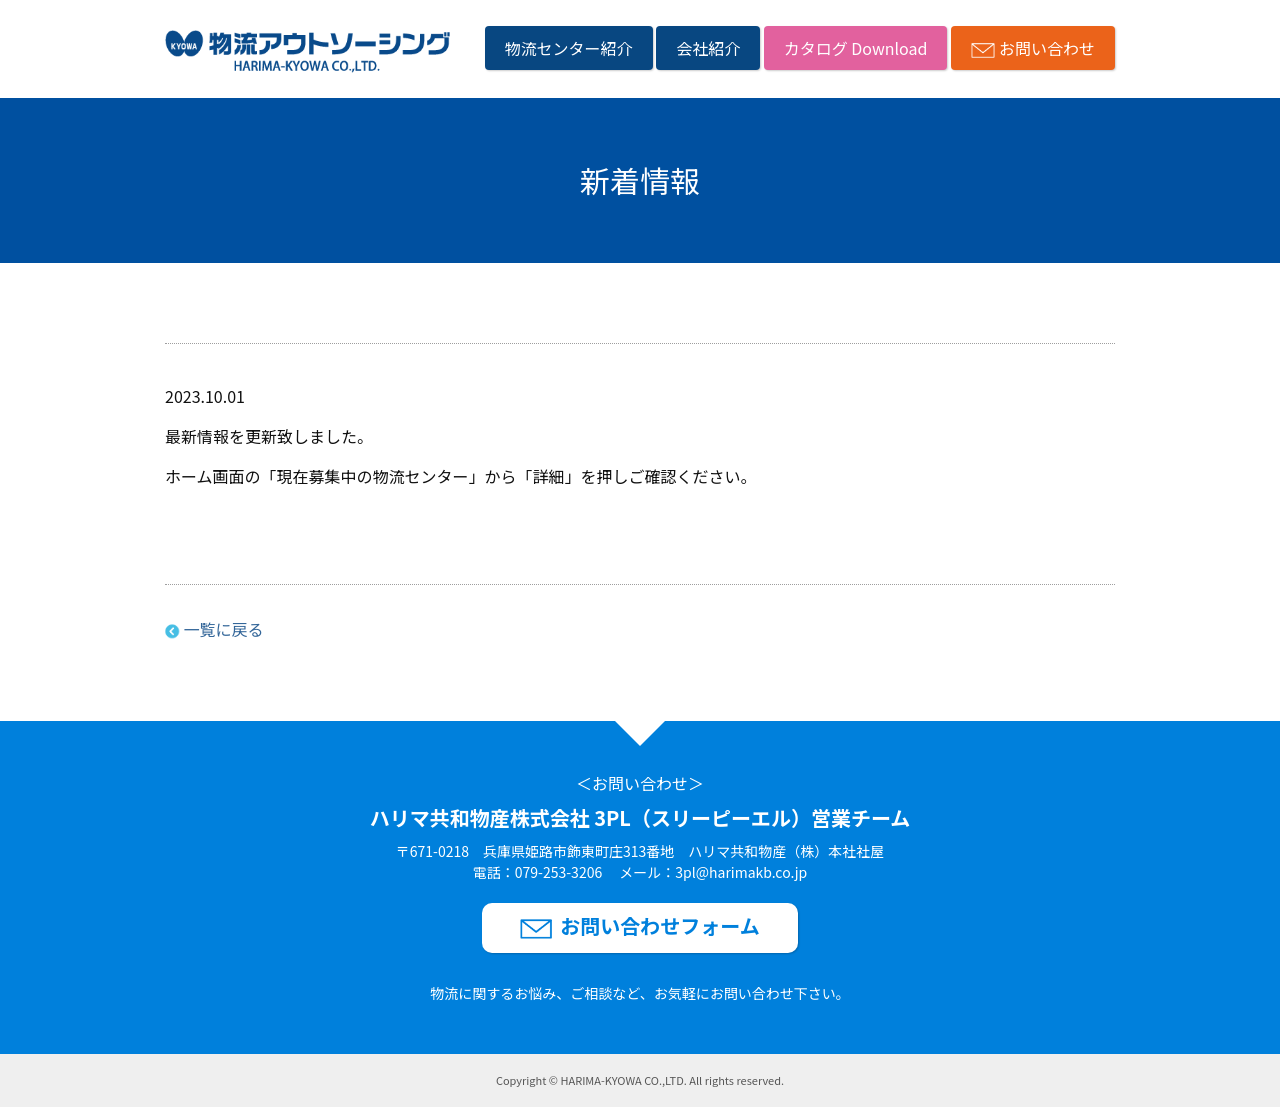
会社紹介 (708, 48)
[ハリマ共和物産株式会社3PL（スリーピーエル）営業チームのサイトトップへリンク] (307, 54)
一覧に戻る (223, 629)
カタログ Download (856, 48)
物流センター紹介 (569, 48)
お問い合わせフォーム (659, 925)
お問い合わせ (1047, 48)
